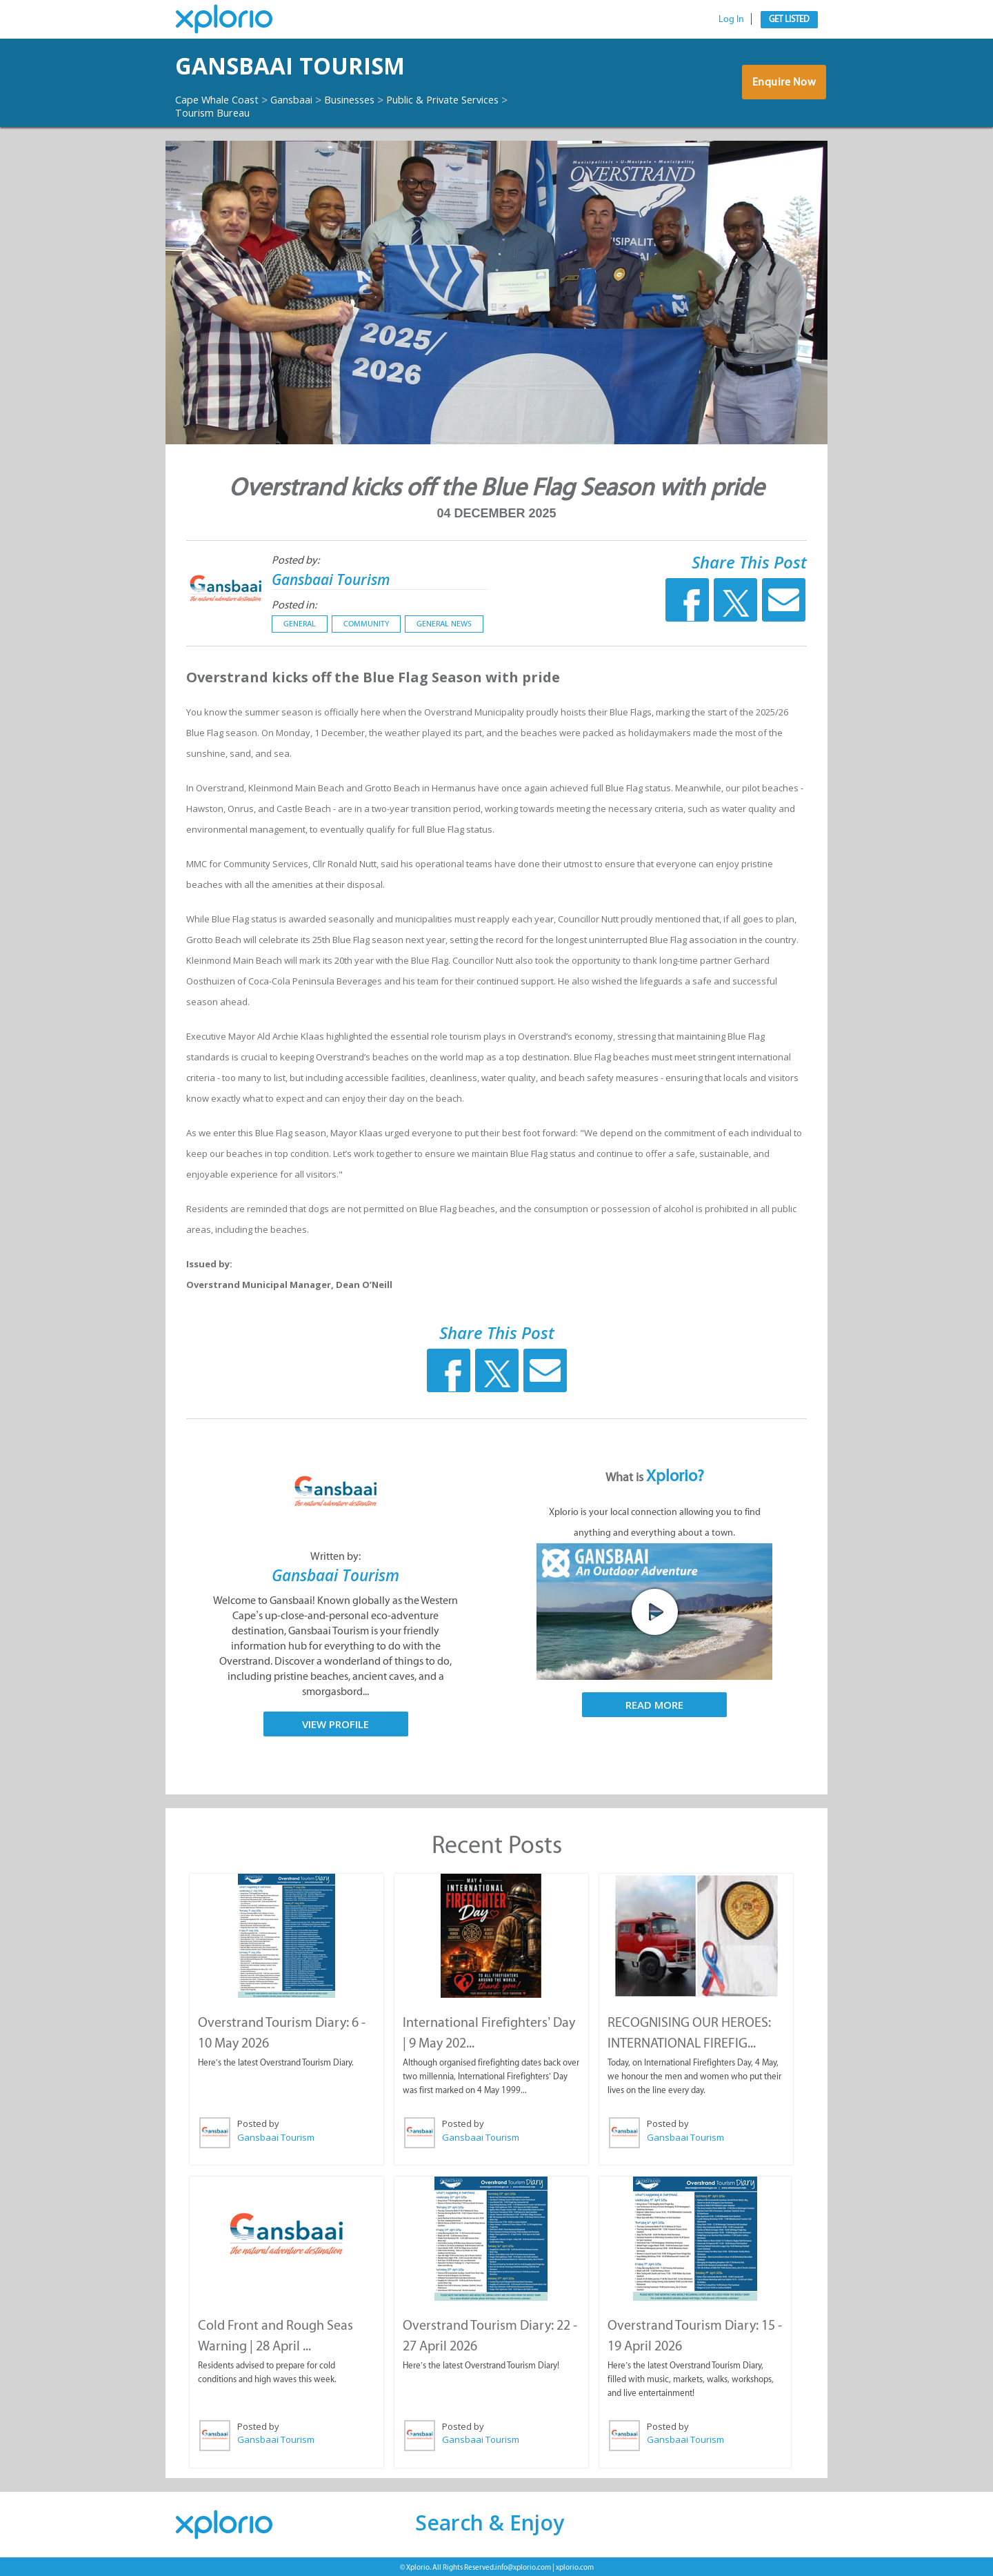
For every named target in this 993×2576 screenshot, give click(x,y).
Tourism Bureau (218, 112)
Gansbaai (305, 99)
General (299, 623)
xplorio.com (575, 2565)
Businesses (370, 99)
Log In (731, 19)
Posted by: (295, 559)
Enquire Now (782, 85)
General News (444, 623)
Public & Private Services (473, 99)
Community (366, 623)
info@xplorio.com (523, 2565)
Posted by (258, 2123)
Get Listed (789, 19)
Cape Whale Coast (222, 99)
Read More (654, 1705)
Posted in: (294, 604)
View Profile (335, 1723)
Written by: (335, 1556)
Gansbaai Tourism (314, 66)
